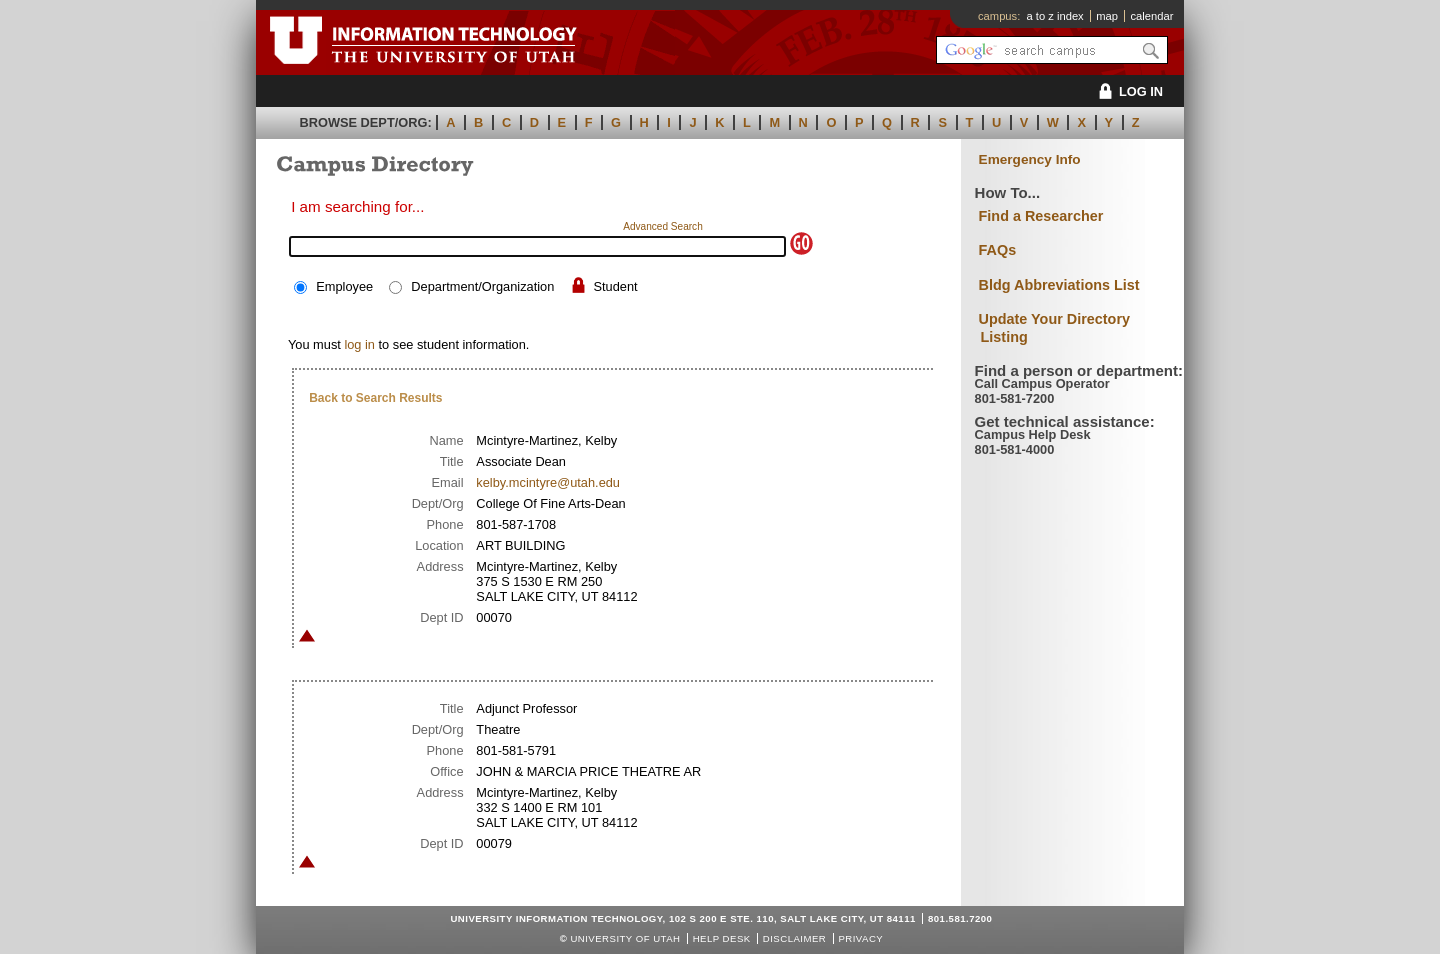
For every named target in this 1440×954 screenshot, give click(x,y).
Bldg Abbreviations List (1059, 285)
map (1107, 16)
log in (359, 344)
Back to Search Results (375, 398)
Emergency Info (1030, 159)
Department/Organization (482, 286)
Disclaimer (794, 938)
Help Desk (722, 938)
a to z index (1055, 16)
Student (615, 286)
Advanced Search (663, 226)
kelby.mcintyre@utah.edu (548, 482)
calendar (1151, 16)
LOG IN (1127, 91)
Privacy (860, 938)
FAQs (998, 250)
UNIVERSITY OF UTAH (625, 938)
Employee (344, 286)
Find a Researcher (1041, 216)
